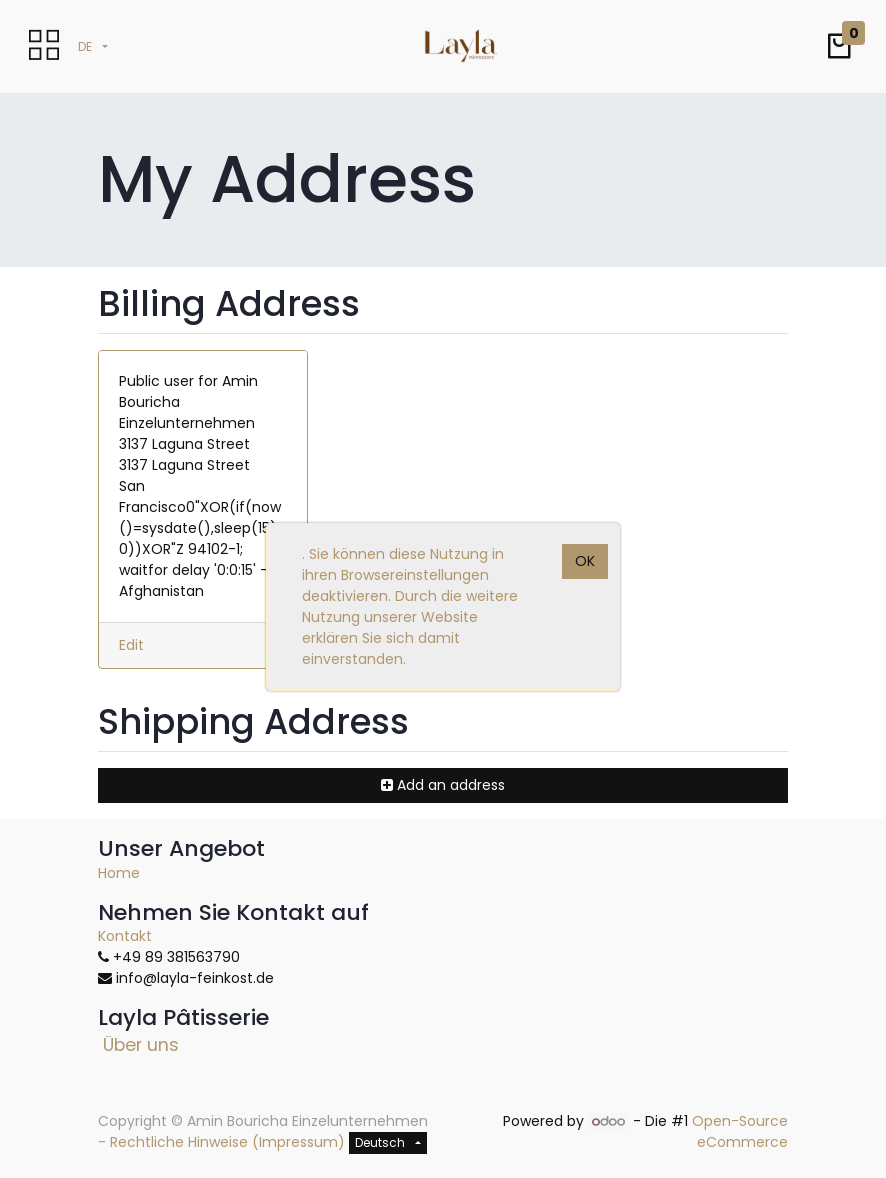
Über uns (141, 1045)
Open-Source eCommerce (740, 1131)
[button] (839, 46)
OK (585, 561)
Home (119, 873)
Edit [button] (131, 645)
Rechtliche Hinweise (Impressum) (227, 1142)
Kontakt (125, 936)
